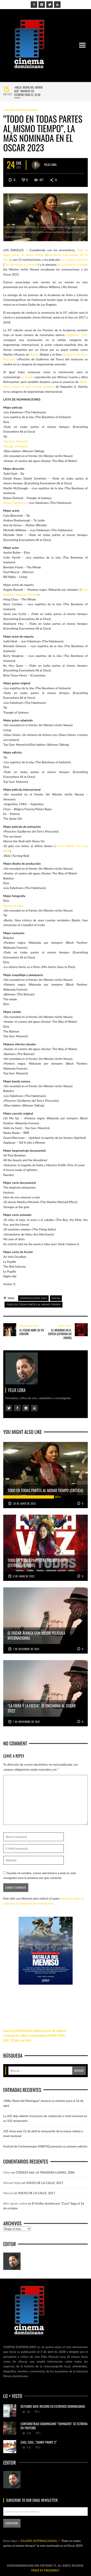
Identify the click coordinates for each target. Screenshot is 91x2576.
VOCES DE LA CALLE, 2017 (44, 2183)
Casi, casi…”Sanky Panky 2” (39, 2442)
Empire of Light (13, 905)
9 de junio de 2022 (24, 1576)
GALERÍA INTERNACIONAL (21, 110)
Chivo (7, 2172)
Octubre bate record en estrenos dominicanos (53, 2406)
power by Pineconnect (45, 2570)
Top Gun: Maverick (15, 441)
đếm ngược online (15, 2203)
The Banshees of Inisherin (21, 264)
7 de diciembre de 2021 (26, 1649)
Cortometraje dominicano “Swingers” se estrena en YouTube (54, 2425)
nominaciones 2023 (33, 1298)
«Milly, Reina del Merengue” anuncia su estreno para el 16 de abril (28, 92)
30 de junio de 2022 (24, 1503)
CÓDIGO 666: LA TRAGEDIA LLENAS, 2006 (45, 2172)
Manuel (8, 2193)
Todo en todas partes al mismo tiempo (33, 1304)
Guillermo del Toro (74, 354)
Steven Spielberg (14, 503)
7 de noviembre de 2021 (26, 1721)
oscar (56, 1298)
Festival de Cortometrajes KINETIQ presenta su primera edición (45, 2146)
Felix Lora (50, 164)
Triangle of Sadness (16, 446)
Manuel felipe (12, 2183)
